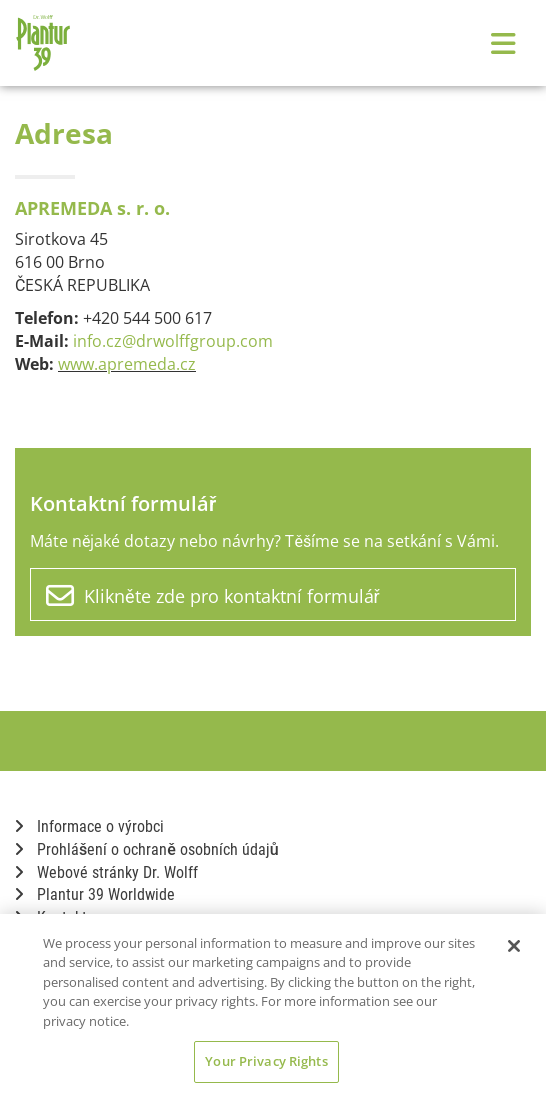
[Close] (514, 946)
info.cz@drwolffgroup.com (173, 341)
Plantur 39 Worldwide (95, 894)
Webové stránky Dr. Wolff (106, 872)
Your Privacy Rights (266, 1061)
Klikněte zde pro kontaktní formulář (213, 596)
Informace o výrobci (89, 826)
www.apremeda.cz (127, 364)
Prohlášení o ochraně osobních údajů (147, 849)
